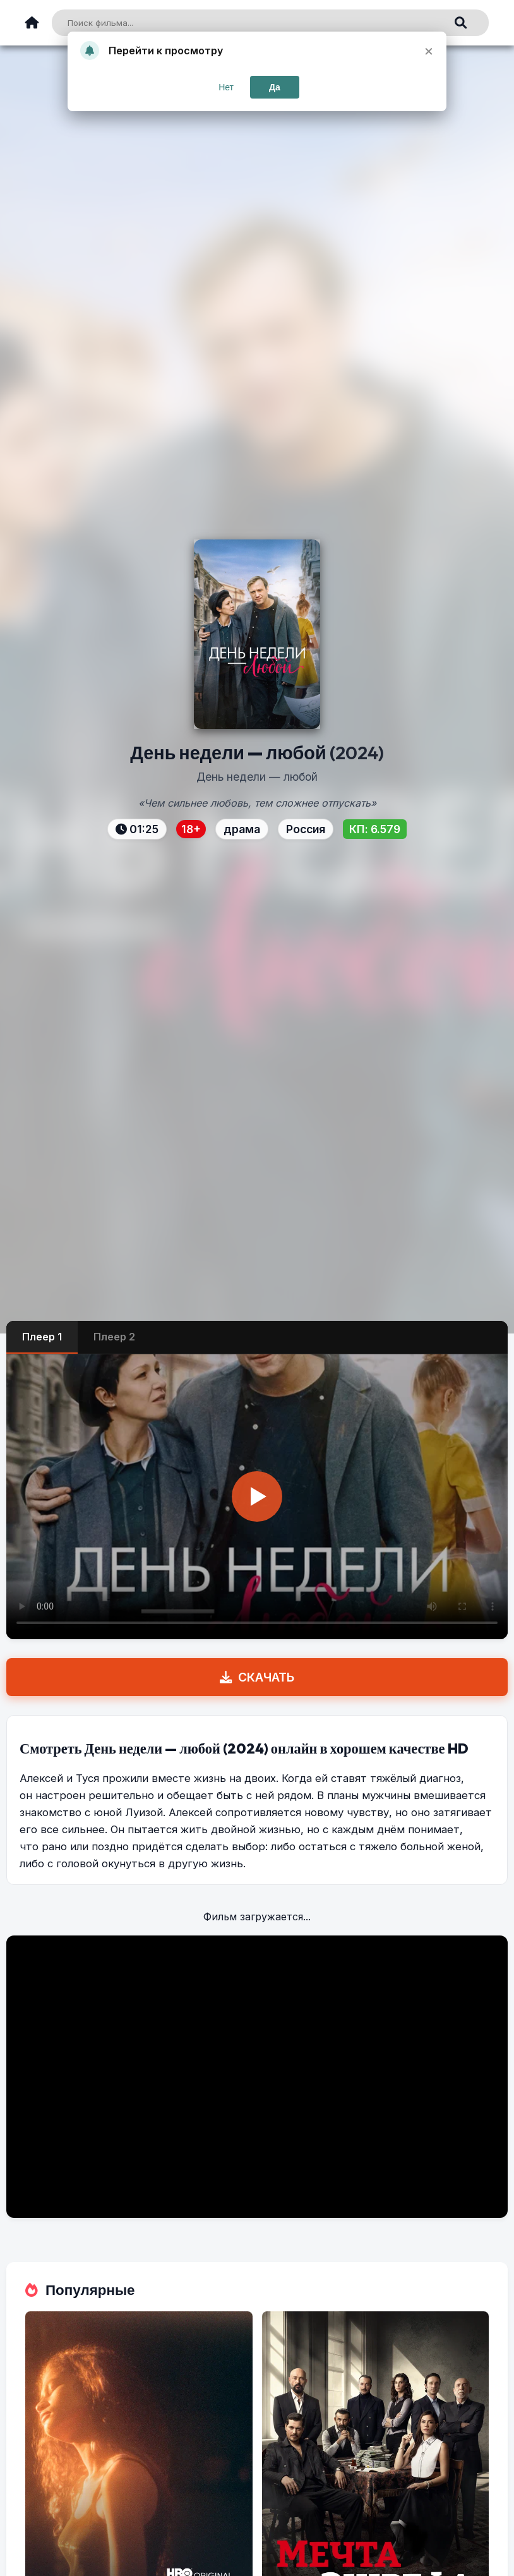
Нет (226, 87)
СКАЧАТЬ (257, 1677)
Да (274, 87)
